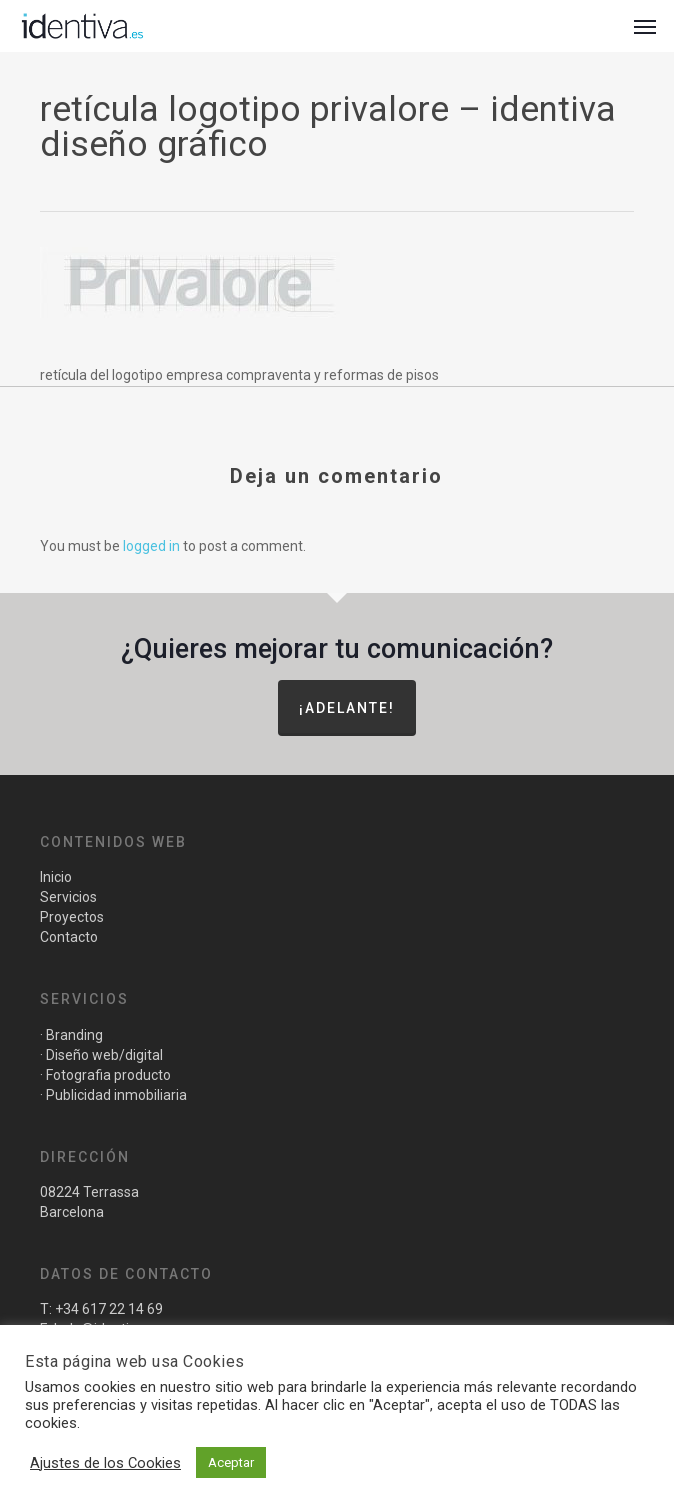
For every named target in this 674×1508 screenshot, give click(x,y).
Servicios (68, 897)
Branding (74, 1035)
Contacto (69, 937)
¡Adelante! (347, 708)
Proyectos (72, 917)
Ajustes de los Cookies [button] (105, 1463)
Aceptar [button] (231, 1462)
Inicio (56, 877)
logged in (151, 546)
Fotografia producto (108, 1075)
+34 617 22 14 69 (109, 1309)
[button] (645, 26)
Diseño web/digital (103, 1055)
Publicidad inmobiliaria (116, 1095)
